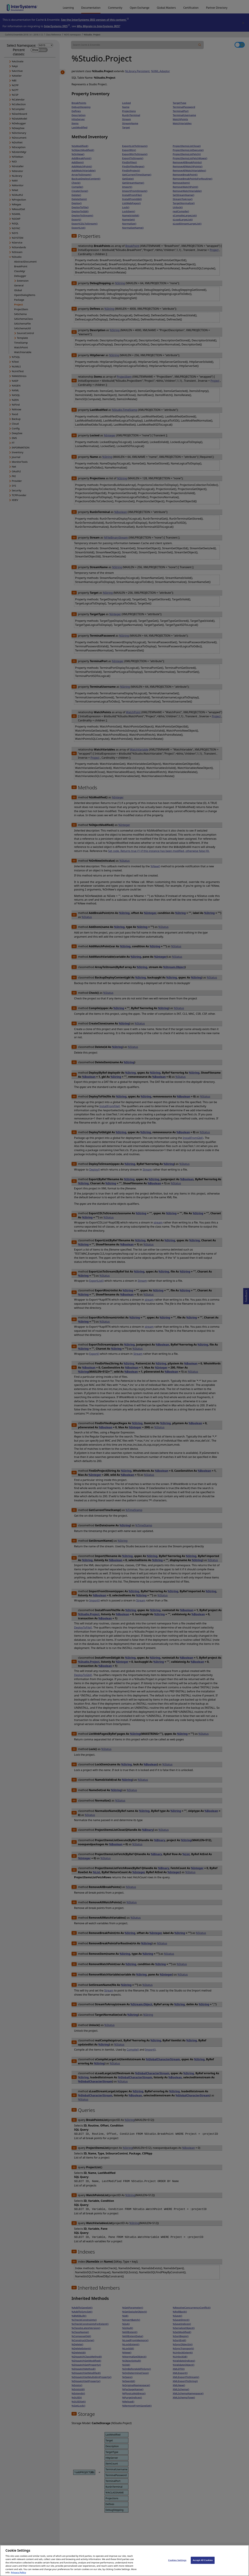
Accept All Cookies (203, 2560)
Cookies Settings (177, 2560)
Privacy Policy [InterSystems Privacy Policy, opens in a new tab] (18, 2572)
